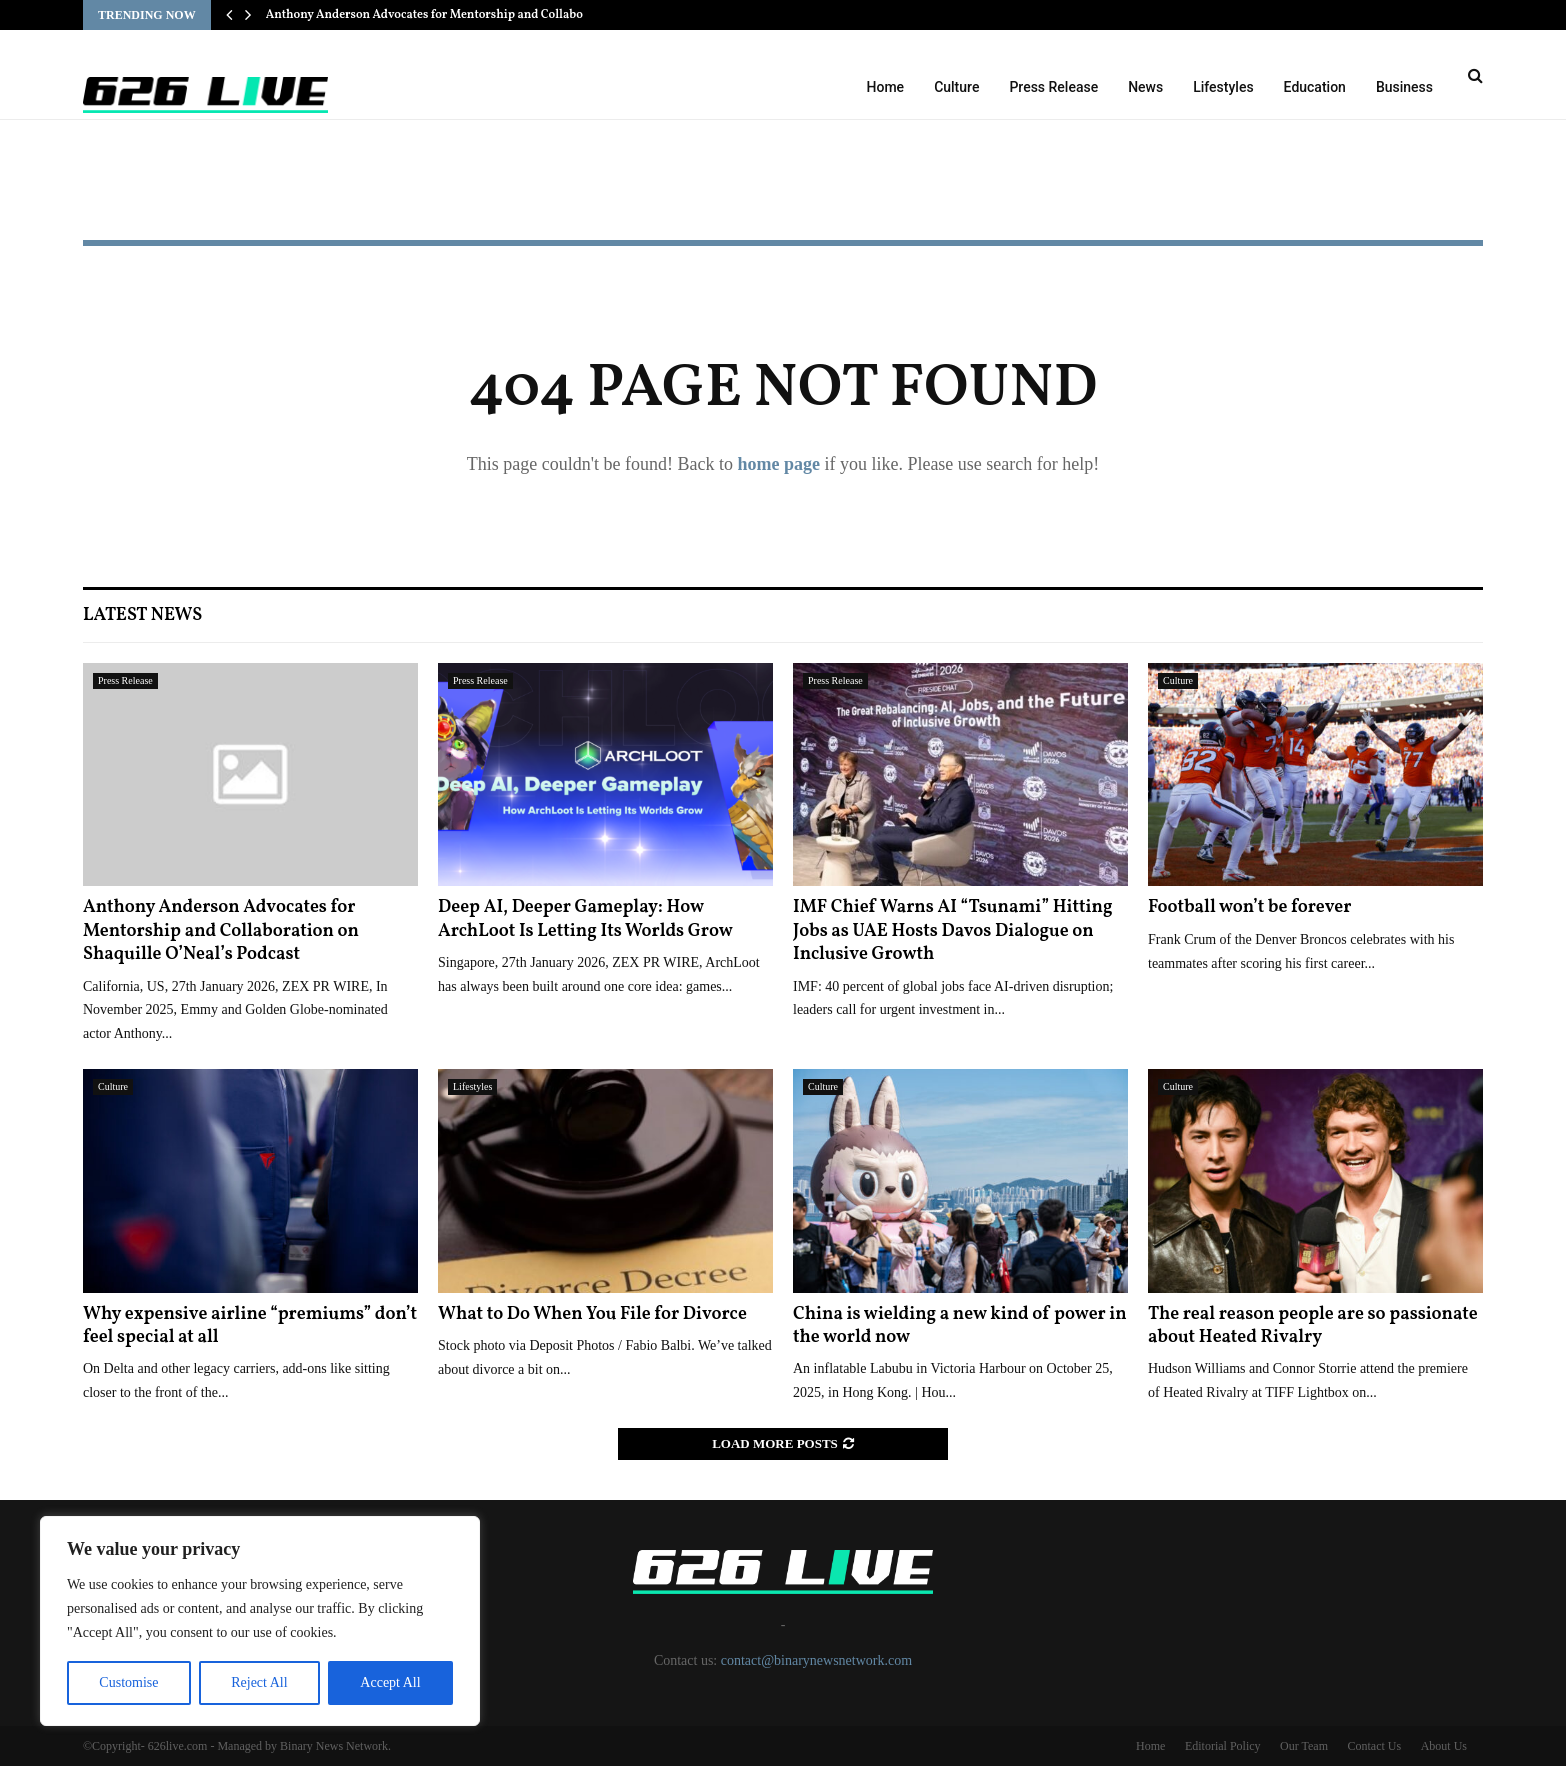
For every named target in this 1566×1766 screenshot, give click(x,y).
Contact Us (1374, 1746)
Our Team (1304, 1746)
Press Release (1053, 87)
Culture (956, 87)
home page (778, 464)
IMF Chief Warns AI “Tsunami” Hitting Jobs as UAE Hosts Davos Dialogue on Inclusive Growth (953, 931)
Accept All (390, 1682)
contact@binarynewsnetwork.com (816, 1660)
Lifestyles (1223, 87)
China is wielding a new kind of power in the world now (960, 1326)
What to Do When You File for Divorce (592, 1314)
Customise (128, 1682)
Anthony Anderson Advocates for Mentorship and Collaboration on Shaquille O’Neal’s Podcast (221, 931)
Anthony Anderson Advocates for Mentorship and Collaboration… (447, 15)
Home (886, 87)
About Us (1444, 1746)
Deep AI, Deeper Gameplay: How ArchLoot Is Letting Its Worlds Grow (585, 919)
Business (1404, 87)
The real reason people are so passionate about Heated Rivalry (1313, 1326)
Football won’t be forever (1249, 907)
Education (1315, 87)
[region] (260, 1621)
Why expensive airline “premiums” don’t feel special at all (250, 1326)
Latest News (142, 615)
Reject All (259, 1682)
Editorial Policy (1223, 1746)
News (1145, 87)
